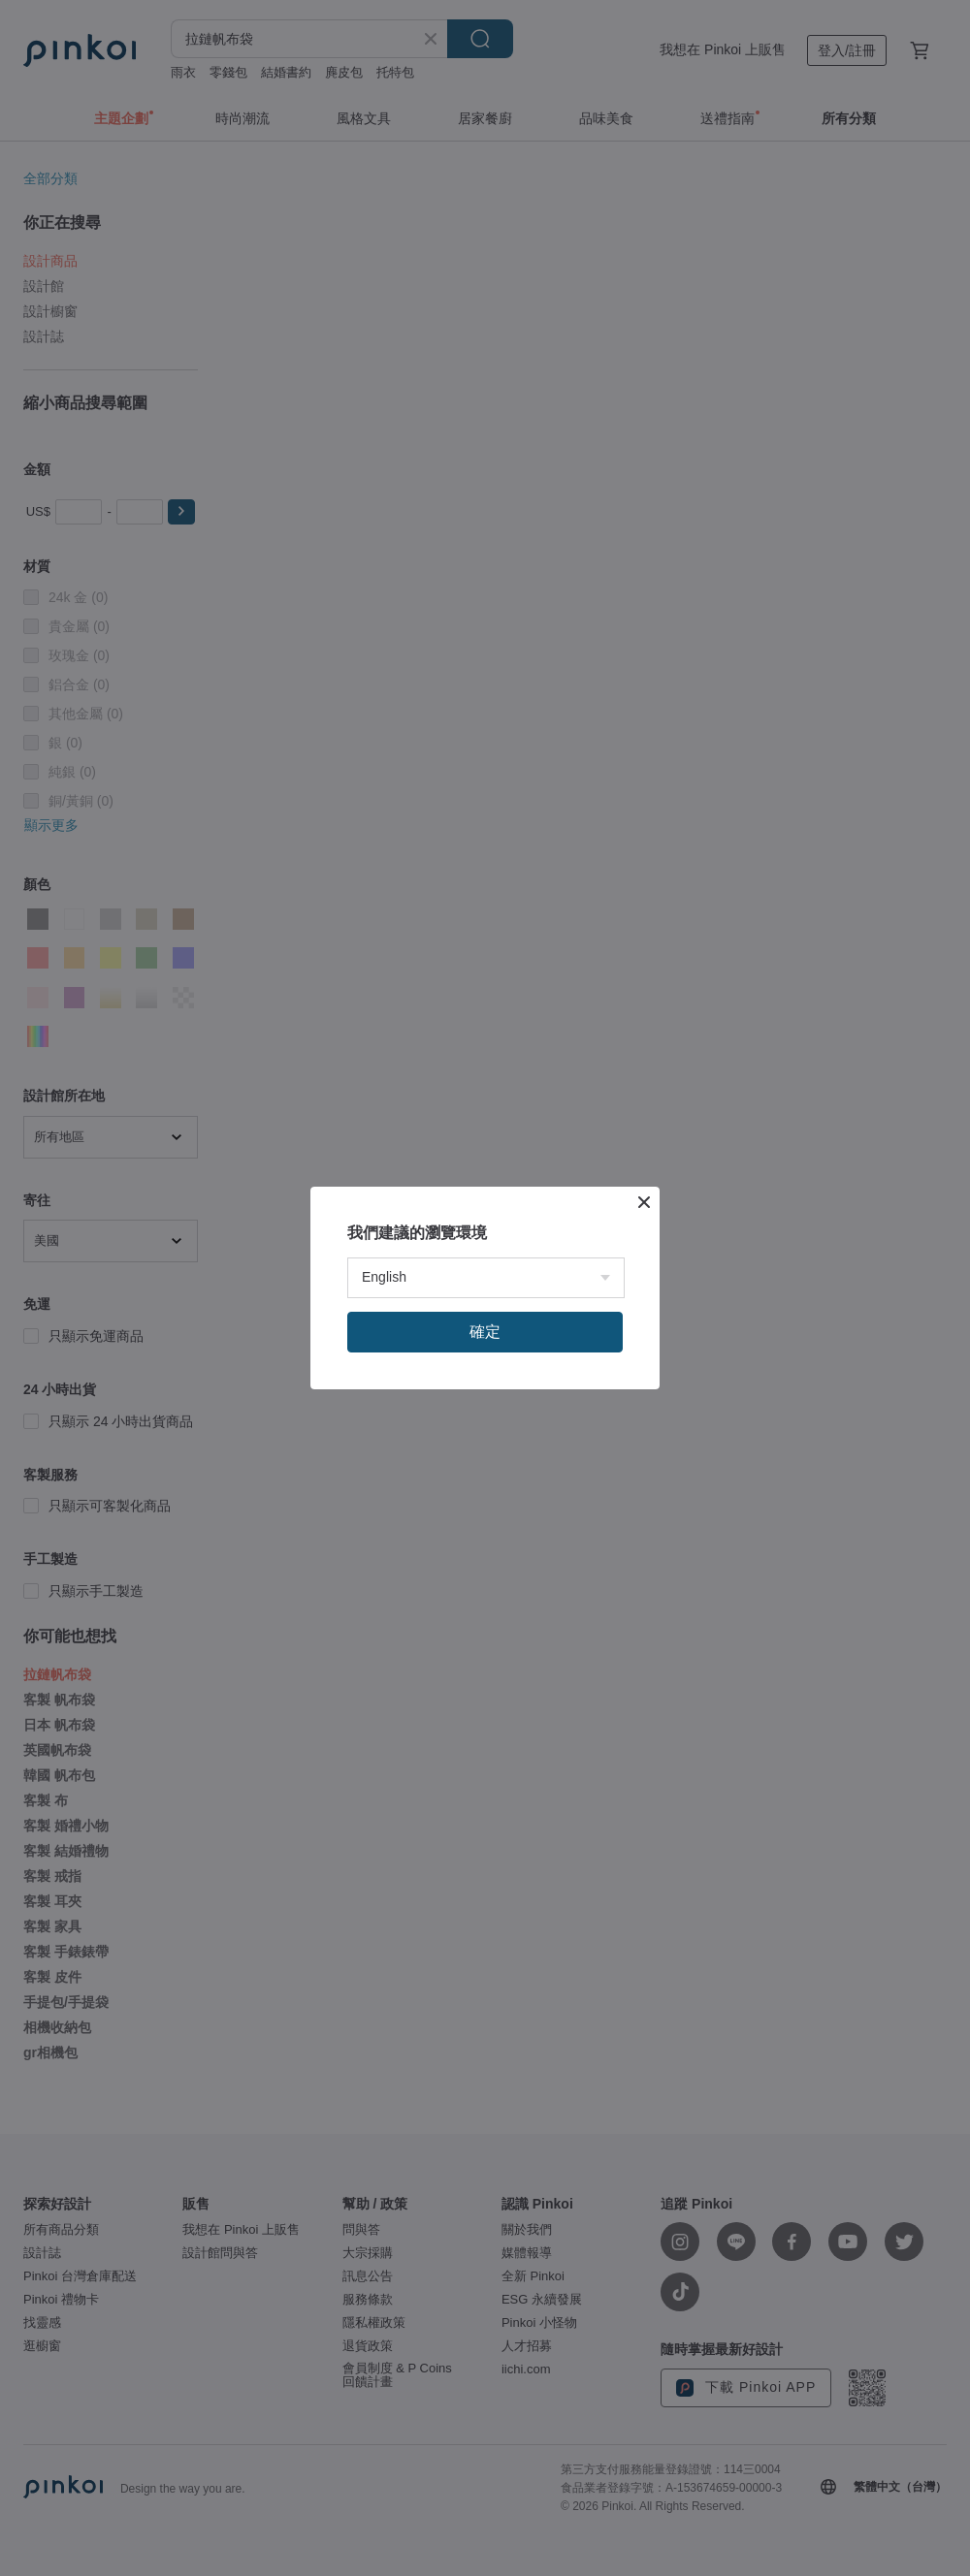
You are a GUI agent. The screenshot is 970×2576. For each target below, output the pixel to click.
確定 (485, 1331)
